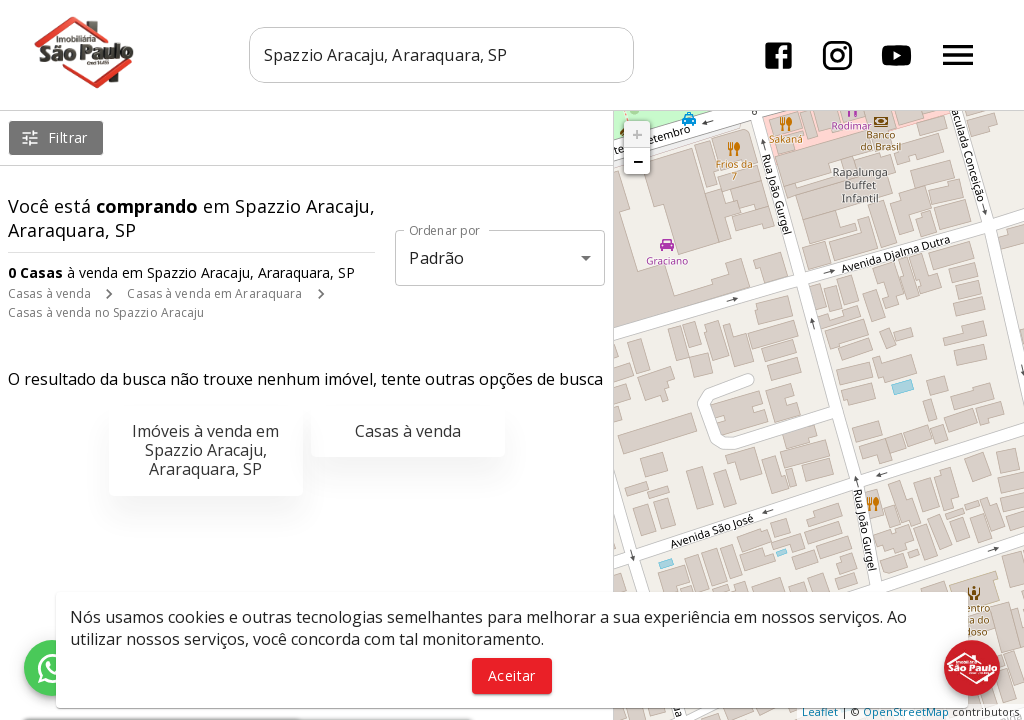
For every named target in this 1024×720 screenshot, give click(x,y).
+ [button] (637, 134)
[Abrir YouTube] (896, 55)
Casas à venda (49, 293)
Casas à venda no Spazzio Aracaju (106, 312)
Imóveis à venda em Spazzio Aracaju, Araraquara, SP (205, 450)
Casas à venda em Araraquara (214, 293)
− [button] (638, 161)
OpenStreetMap (906, 711)
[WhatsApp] (52, 668)
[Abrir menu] (958, 55)
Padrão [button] (436, 258)
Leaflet (820, 711)
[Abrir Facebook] (778, 55)
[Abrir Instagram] (837, 55)
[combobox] (441, 55)
